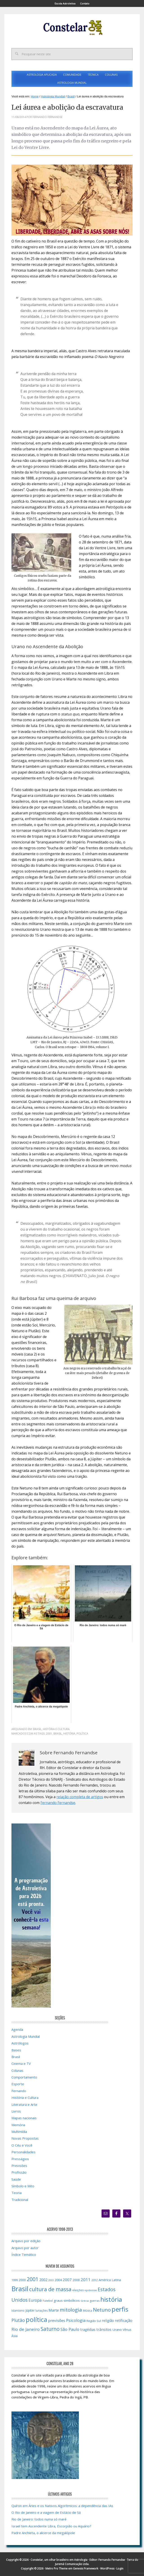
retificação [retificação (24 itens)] (123, 2320)
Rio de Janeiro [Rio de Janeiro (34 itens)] (25, 2329)
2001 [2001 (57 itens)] (32, 2279)
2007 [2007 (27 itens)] (67, 2279)
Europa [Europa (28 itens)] (35, 2300)
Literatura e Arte (24, 2104)
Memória (18, 2125)
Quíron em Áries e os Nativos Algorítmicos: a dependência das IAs (62, 2505)
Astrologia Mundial (25, 2036)
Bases (16, 2050)
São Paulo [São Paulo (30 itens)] (69, 2329)
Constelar (72, 27)
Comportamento (24, 2077)
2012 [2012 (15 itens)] (94, 2280)
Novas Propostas (25, 2138)
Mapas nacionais (24, 2118)
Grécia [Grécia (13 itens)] (85, 2300)
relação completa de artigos (79, 1796)
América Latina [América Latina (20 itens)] (110, 2280)
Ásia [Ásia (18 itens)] (14, 2336)
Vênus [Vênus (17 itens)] (127, 2330)
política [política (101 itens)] (36, 2319)
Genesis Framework (85, 2568)
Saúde (16, 2179)
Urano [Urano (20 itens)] (117, 2329)
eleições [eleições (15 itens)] (78, 2290)
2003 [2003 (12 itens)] (51, 2280)
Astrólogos (20, 2043)
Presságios (20, 2159)
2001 (49, 1733)
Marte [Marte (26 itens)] (54, 2310)
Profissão (19, 2172)
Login (119, 2568)
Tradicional (19, 2199)
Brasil (37, 1729)
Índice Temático (23, 2254)
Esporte (17, 2084)
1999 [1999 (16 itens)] (14, 2280)
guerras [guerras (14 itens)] (95, 2301)
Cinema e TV (21, 2063)
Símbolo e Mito (22, 2186)
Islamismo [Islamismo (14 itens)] (17, 2310)
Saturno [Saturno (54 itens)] (50, 2328)
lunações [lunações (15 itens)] (41, 2310)
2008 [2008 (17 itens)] (76, 2280)
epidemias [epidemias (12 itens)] (90, 2290)
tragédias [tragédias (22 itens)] (87, 2329)
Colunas (17, 2070)
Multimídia (19, 2131)
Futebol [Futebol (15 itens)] (48, 2301)
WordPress (107, 2568)
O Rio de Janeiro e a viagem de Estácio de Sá (46, 2512)
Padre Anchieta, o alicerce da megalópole (43, 2533)
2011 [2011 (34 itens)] (86, 2279)
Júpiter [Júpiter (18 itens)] (30, 2310)
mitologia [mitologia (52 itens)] (71, 2309)
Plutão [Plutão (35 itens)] (18, 2320)
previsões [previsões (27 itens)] (56, 2320)
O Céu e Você (21, 2145)
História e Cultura (56, 1729)
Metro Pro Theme (56, 2568)
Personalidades (23, 2152)
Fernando (18, 2091)
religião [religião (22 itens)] (108, 2320)
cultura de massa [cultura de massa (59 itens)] (50, 2289)
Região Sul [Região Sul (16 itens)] (93, 2321)
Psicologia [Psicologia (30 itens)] (76, 2320)
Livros (16, 2111)
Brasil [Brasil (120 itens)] (19, 2288)
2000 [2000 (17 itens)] (22, 2280)
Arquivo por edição (25, 2241)
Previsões (19, 2165)
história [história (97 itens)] (111, 2299)
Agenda (17, 2029)
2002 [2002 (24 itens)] (43, 2279)
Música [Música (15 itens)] (87, 2310)
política (82, 1733)
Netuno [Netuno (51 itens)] (102, 2309)
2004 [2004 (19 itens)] (58, 2280)
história (69, 1733)
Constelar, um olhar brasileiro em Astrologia (59, 2560)
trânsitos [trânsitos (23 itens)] (103, 2329)
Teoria (16, 2192)
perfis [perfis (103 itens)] (120, 2309)
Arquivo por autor (25, 2248)
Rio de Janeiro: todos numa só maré (38, 2519)
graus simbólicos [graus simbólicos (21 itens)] (67, 2300)
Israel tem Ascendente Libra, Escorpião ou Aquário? (51, 2526)
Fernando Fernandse (57, 1802)
